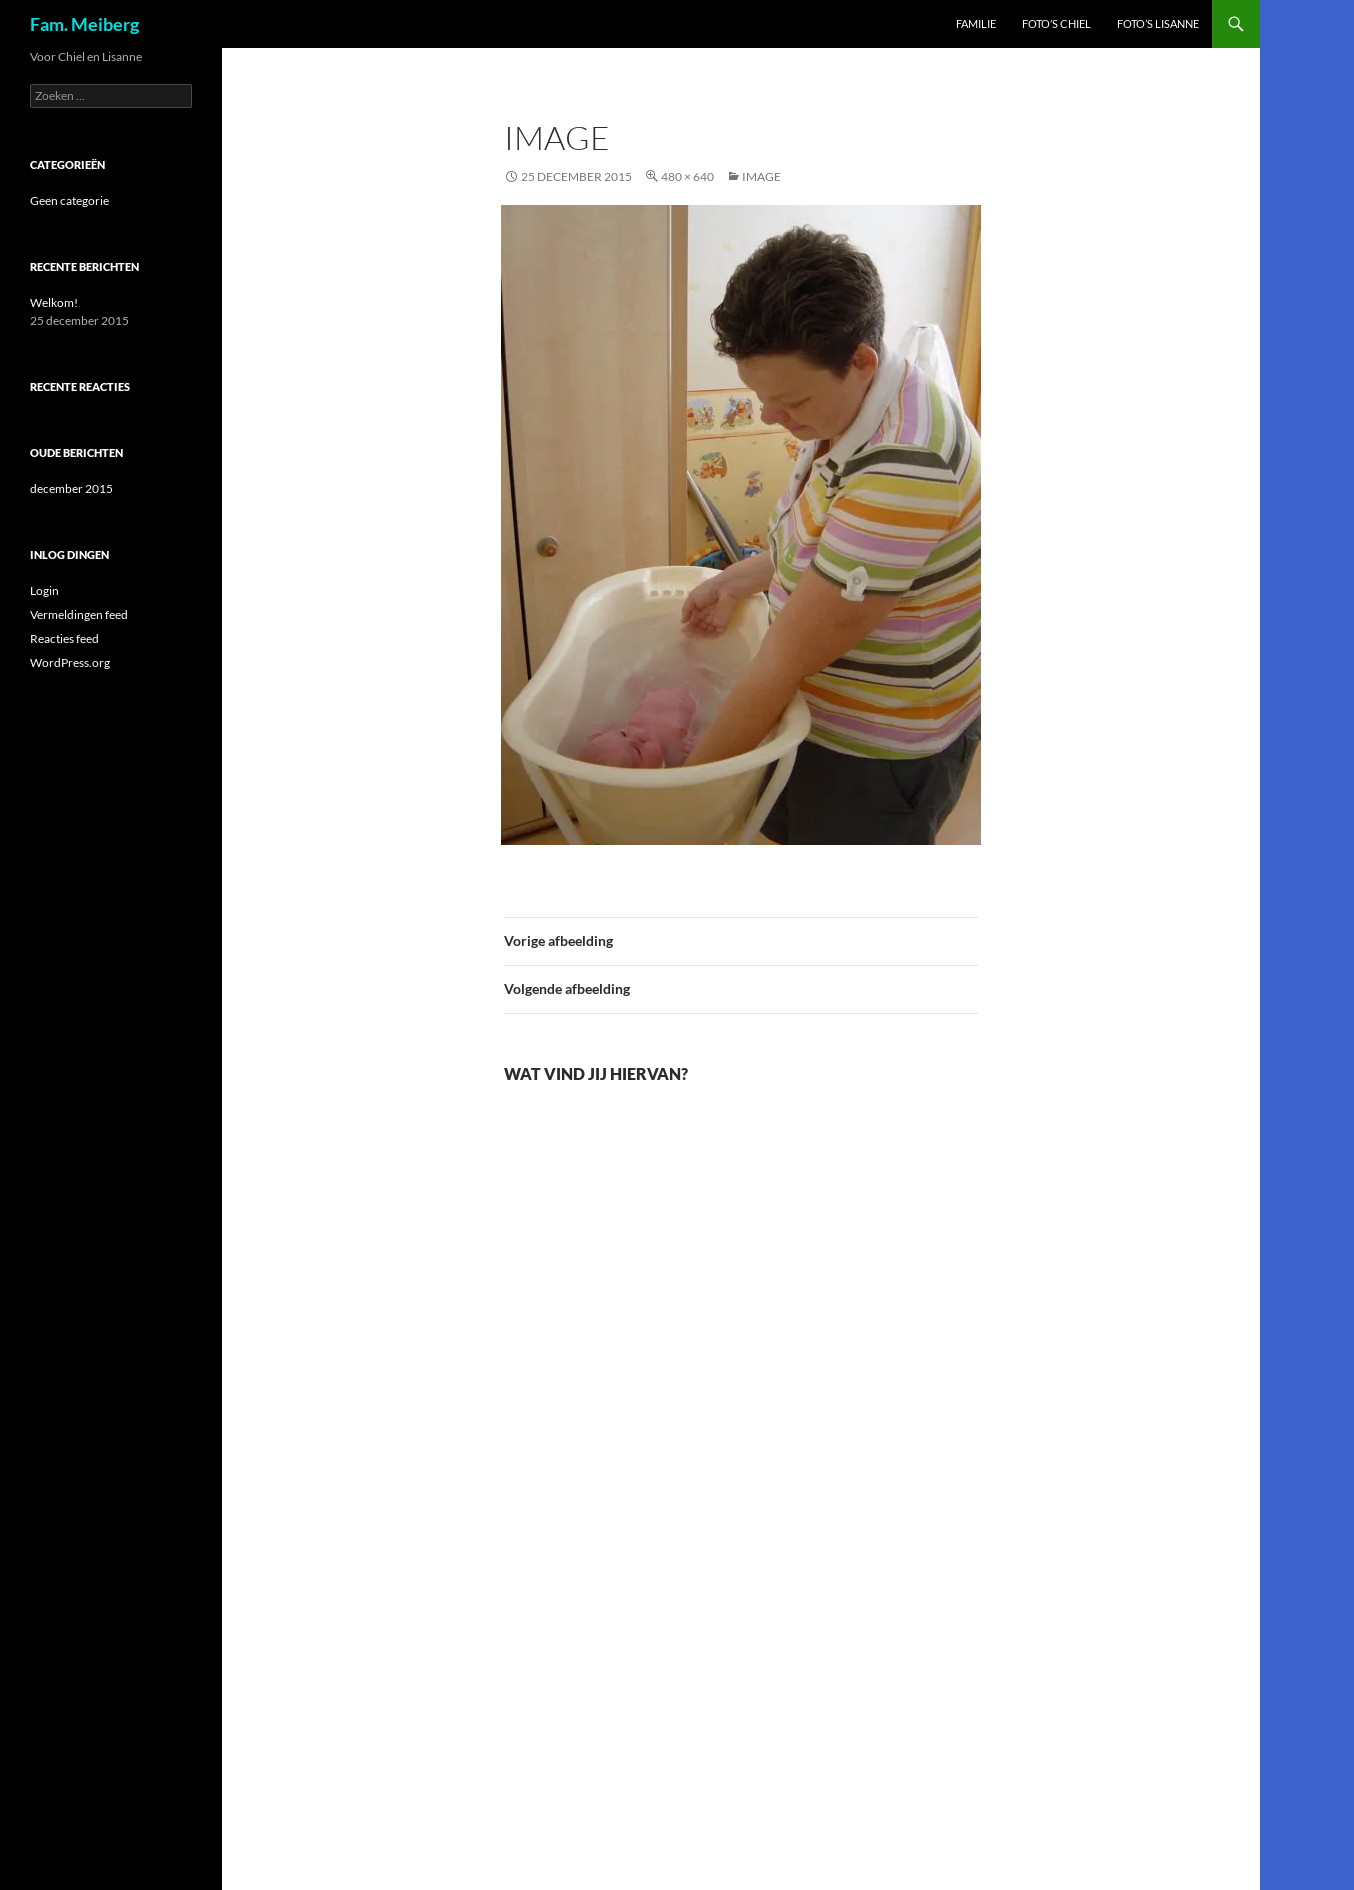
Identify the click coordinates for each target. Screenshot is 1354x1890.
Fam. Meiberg (84, 24)
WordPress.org (70, 662)
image (761, 176)
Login (44, 590)
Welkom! (54, 302)
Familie (976, 23)
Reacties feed (64, 638)
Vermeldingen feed (79, 614)
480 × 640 (687, 176)
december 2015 (71, 488)
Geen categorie (69, 200)
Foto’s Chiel (1056, 23)
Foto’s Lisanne (1158, 23)
